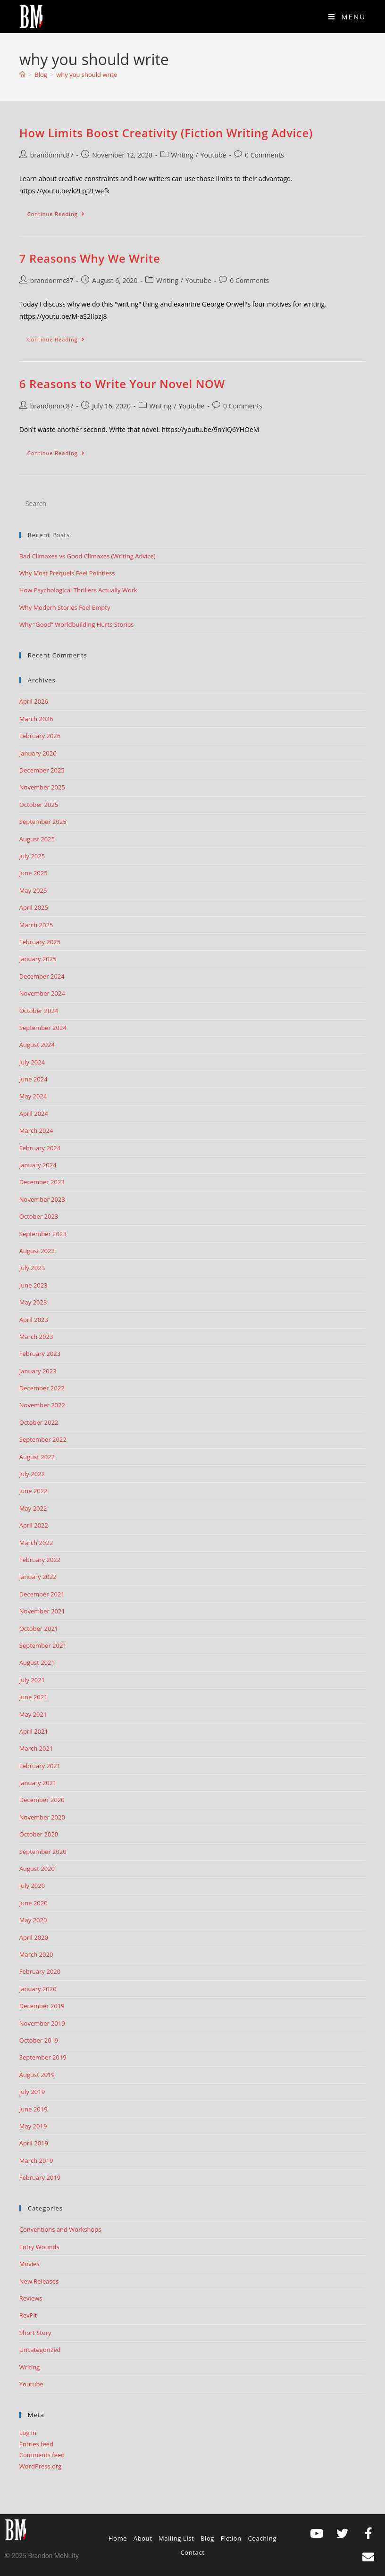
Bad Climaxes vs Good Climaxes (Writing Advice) (87, 556)
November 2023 (42, 1199)
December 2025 (42, 770)
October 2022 (38, 1422)
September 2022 (43, 1439)
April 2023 (33, 1319)
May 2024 (33, 1096)
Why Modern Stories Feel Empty (64, 607)
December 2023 (42, 1182)
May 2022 (33, 1508)
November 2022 (42, 1405)
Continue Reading (60, 211)
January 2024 (38, 1165)
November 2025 (42, 787)
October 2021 (38, 1628)
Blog (207, 2538)
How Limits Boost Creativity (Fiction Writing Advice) (166, 133)
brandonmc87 (52, 154)
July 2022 (32, 1474)
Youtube (213, 154)
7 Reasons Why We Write (89, 258)
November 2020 (42, 1817)
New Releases (39, 2281)
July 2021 (32, 1680)
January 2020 (38, 1989)
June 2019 (33, 2109)
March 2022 (36, 1542)
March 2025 (36, 925)
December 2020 (42, 1799)
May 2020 (33, 1920)
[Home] (22, 74)
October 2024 (38, 1010)
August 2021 (37, 1662)
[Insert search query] (192, 503)
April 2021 (33, 1731)
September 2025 (43, 821)
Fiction (231, 2538)
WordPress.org (40, 2466)
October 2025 (38, 804)
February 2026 (39, 735)
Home (118, 2538)
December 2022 (42, 1388)
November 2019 (42, 2023)
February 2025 (39, 942)
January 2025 (38, 959)
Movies (29, 2264)
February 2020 (39, 1971)
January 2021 (38, 1782)
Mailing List (176, 2538)
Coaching (262, 2538)
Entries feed (36, 2444)
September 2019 (43, 2057)
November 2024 (42, 993)
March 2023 (36, 1336)
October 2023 (38, 1216)
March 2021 (36, 1748)
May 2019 (33, 2126)
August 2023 (37, 1250)
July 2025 (32, 856)
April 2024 (33, 1113)
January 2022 (38, 1576)
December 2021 (42, 1594)
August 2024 (37, 1044)
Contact (193, 2552)
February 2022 (39, 1559)
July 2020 (32, 1885)
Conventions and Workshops (60, 2229)
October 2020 (38, 1834)
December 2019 (42, 2006)
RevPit (28, 2315)
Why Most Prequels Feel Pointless (67, 573)
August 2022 (37, 1457)
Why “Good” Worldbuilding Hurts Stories (76, 624)
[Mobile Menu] (347, 16)
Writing (182, 154)
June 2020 (33, 1903)
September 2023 (43, 1234)
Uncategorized (40, 2349)
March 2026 (36, 719)
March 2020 (36, 1954)
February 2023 (39, 1353)
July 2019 (32, 2091)
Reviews (30, 2298)
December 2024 (42, 976)
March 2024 (36, 1130)
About (143, 2538)
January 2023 (38, 1371)
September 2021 (43, 1645)
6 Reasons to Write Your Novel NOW (122, 383)
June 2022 (33, 1491)
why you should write (86, 74)
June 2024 (33, 1079)
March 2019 (36, 2160)
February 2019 (39, 2177)
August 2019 (37, 2074)
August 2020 (37, 1868)
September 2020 (43, 1851)
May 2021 (33, 1714)
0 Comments (264, 154)
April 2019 (33, 2143)
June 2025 (33, 873)
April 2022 (33, 1525)
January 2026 (38, 753)
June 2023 (33, 1285)
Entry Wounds (39, 2247)
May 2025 (33, 890)
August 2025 (37, 839)
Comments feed (42, 2455)
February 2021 (39, 1766)
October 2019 (38, 2040)
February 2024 (39, 1148)
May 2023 (33, 1302)
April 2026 (33, 701)
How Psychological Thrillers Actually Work (78, 590)
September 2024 (43, 1027)
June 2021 (33, 1697)
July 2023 (32, 1267)
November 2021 (42, 1611)
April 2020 (33, 1937)
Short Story (35, 2332)
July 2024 (32, 1062)
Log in (27, 2432)
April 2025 (33, 907)
